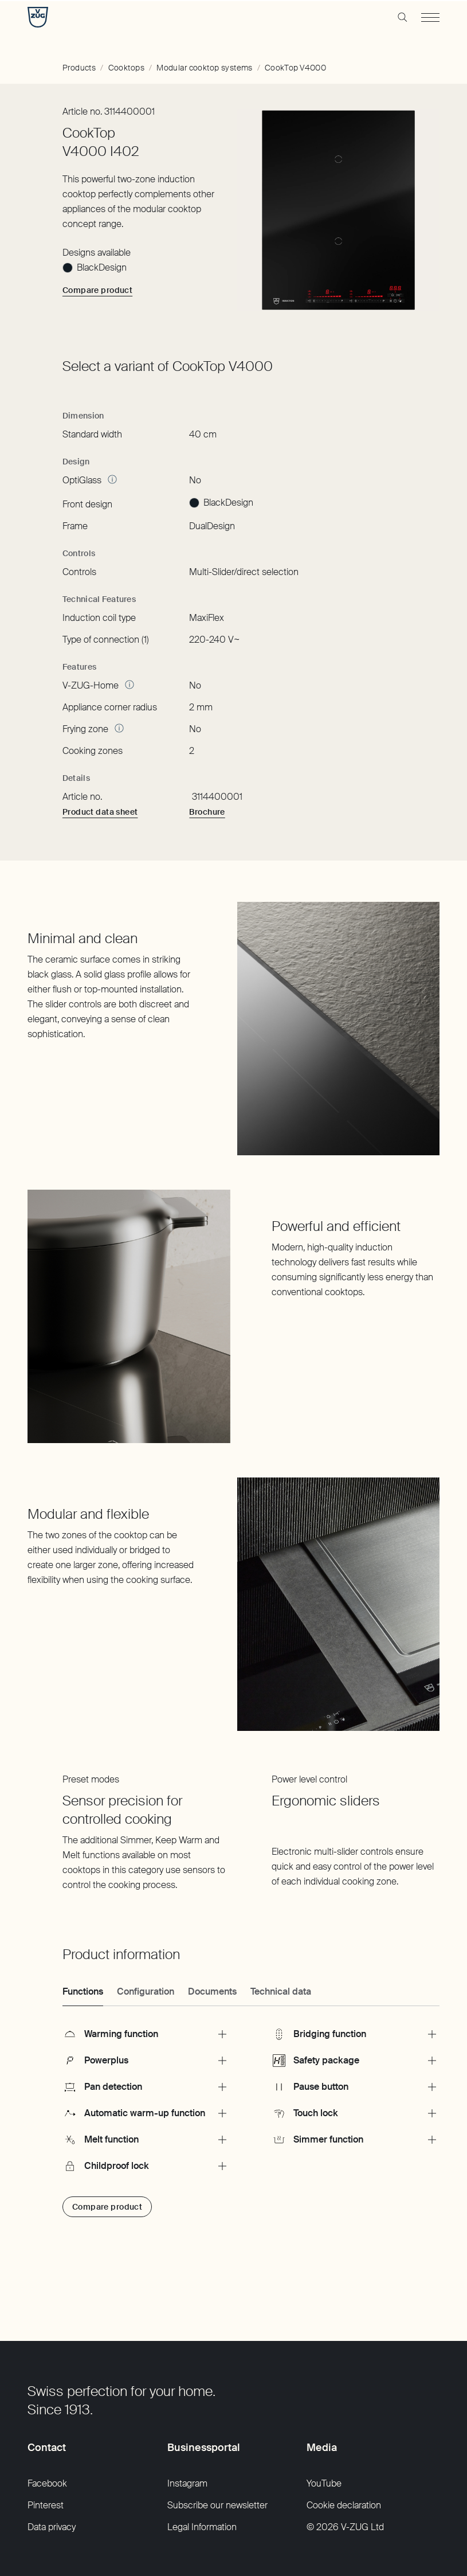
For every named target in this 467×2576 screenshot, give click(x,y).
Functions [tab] (82, 1991)
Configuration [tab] (145, 1991)
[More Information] (112, 479)
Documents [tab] (212, 1991)
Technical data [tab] (280, 1991)
